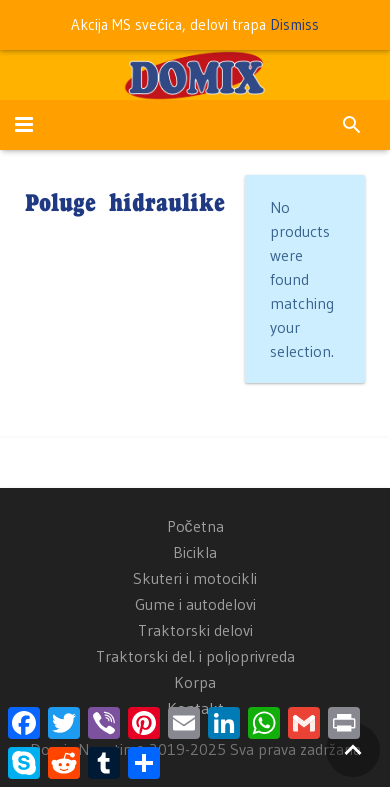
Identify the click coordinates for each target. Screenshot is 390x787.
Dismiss (294, 24)
